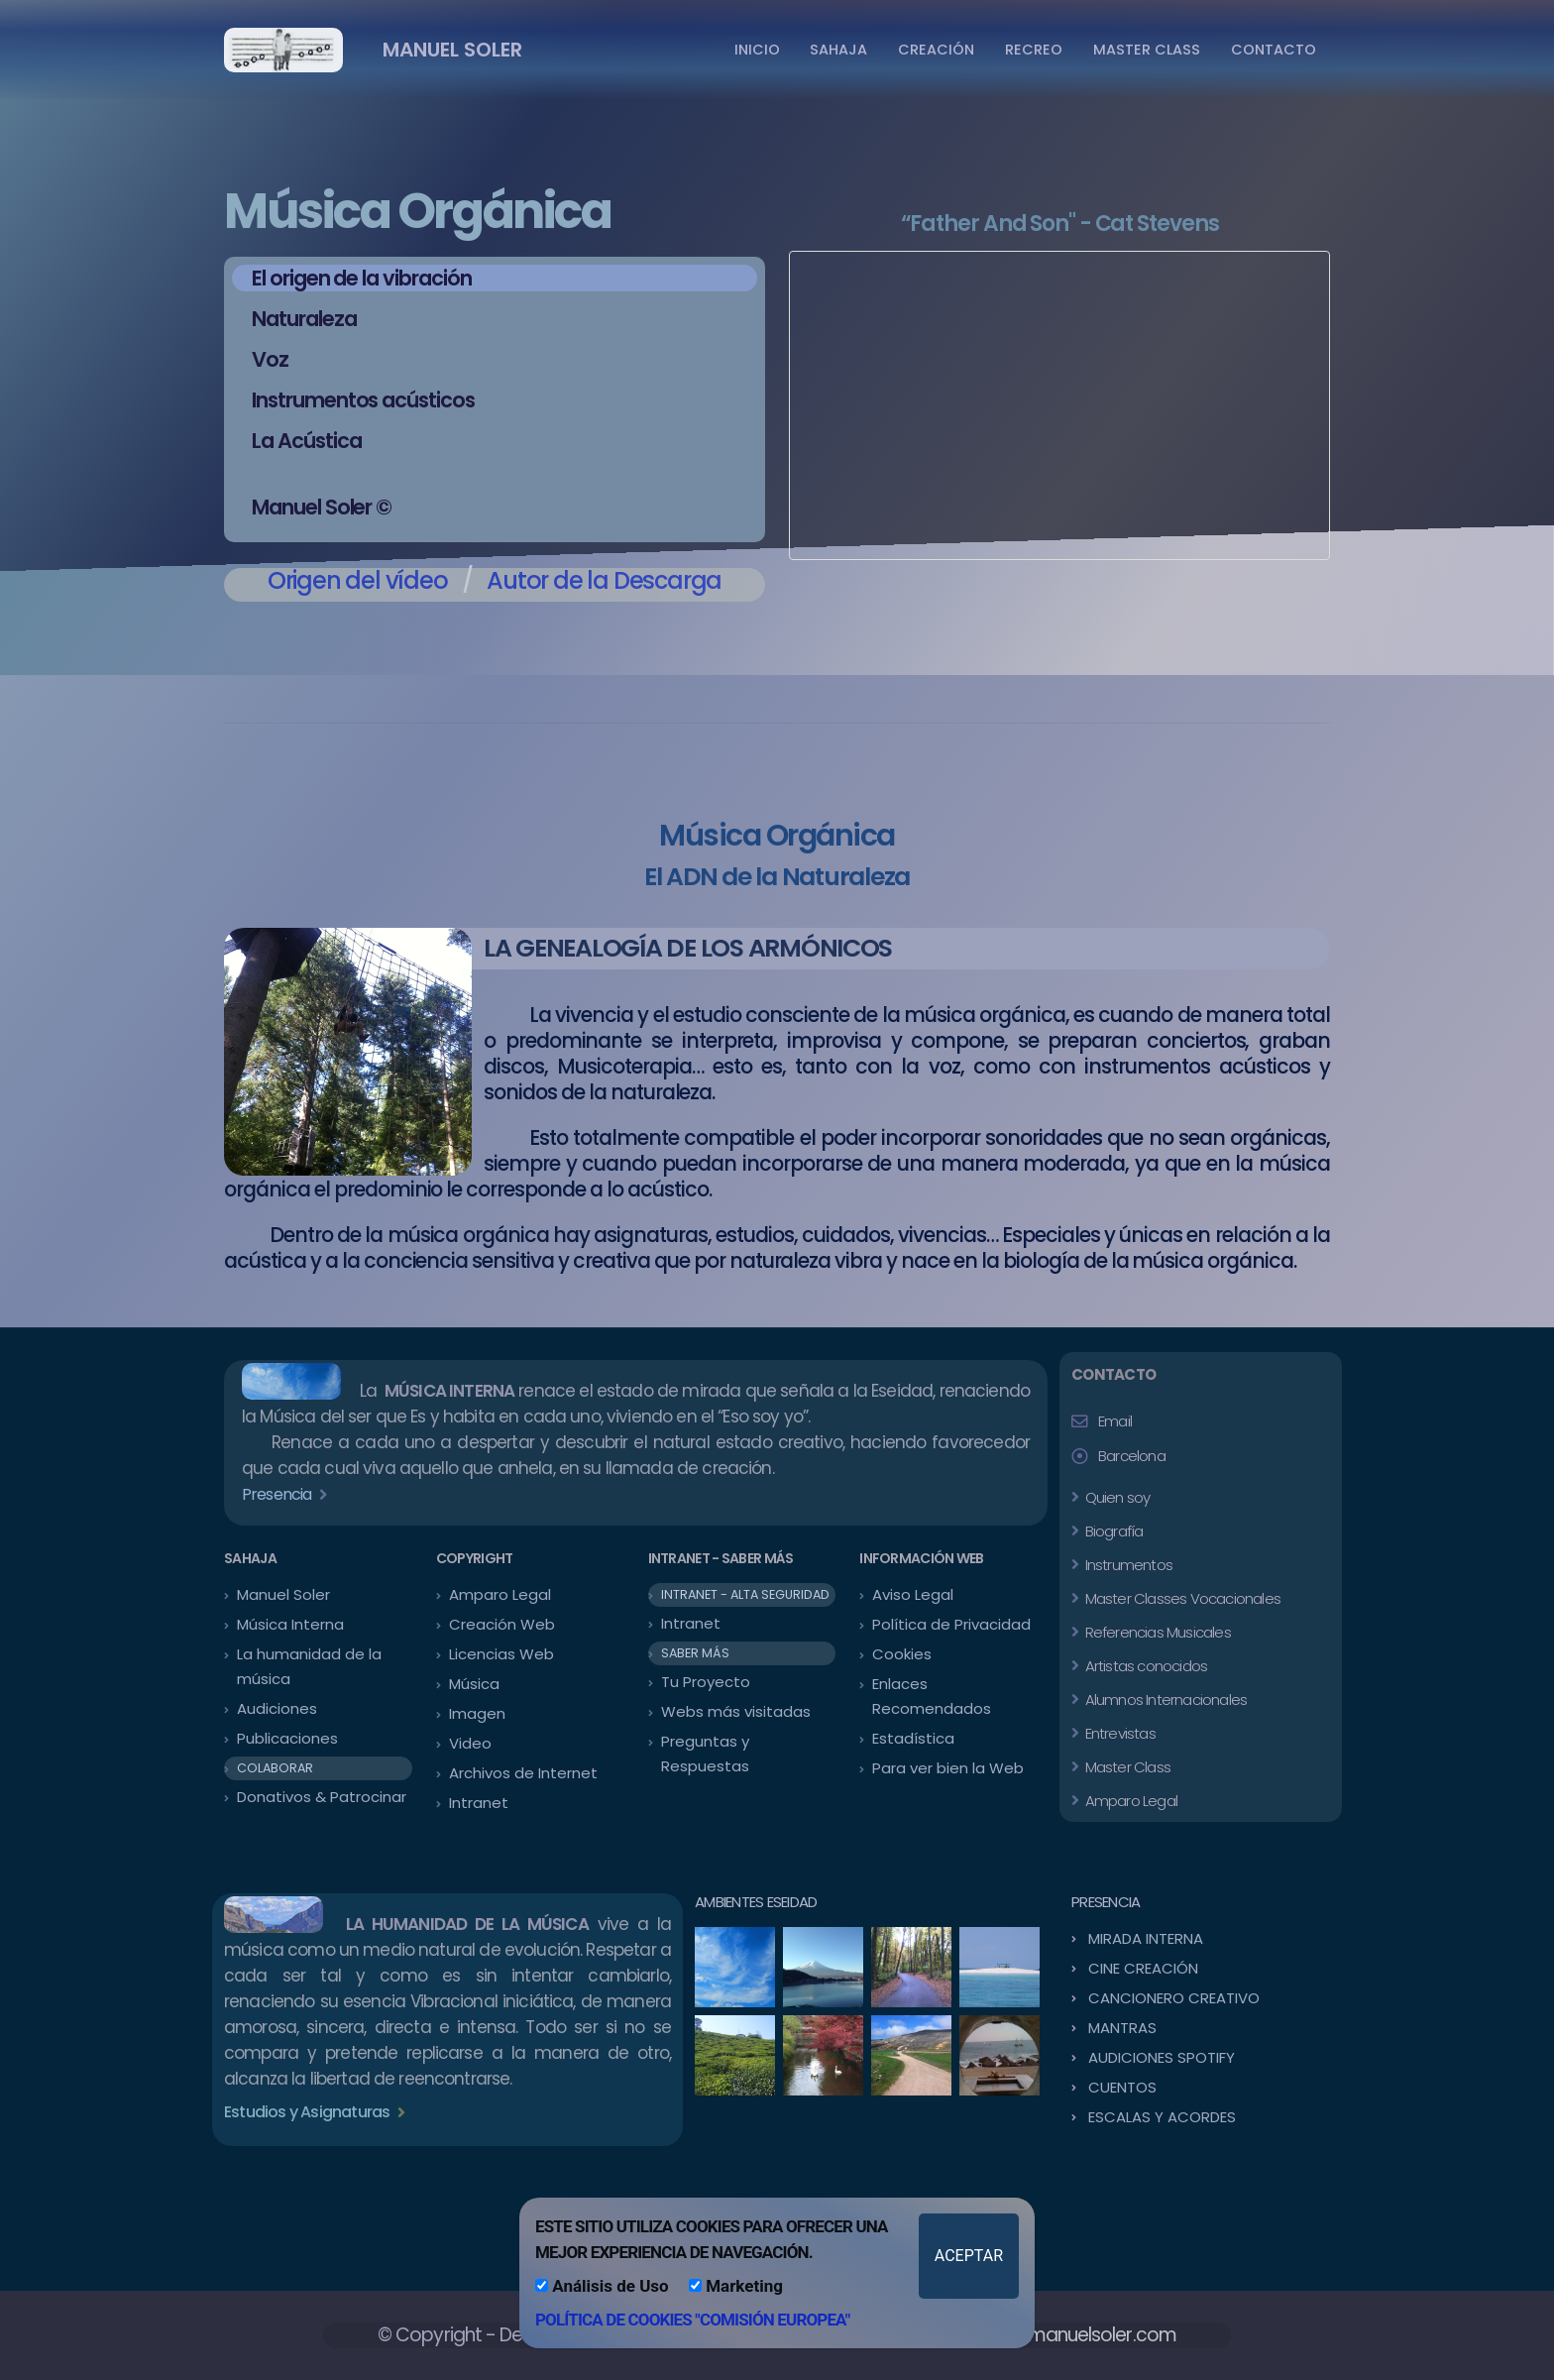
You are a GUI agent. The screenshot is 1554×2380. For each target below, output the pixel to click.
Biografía (1112, 1531)
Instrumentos (1126, 1564)
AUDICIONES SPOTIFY (1161, 2057)
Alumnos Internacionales (1164, 1699)
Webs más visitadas (736, 1711)
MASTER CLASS (1146, 49)
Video (470, 1743)
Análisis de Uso (602, 2286)
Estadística (913, 1738)
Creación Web (502, 1624)
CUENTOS (1122, 2087)
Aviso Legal (912, 1594)
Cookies (902, 1653)
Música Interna (290, 1624)
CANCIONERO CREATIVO (1174, 1997)
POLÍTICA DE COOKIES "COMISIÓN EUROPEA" (692, 2319)
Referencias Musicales (1155, 1632)
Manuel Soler (283, 1594)
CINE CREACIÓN (1143, 1968)
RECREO (1033, 49)
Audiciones (277, 1708)
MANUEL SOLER (452, 49)
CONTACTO (1273, 49)
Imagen (477, 1713)
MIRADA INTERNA (1145, 1938)
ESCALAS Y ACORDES (1162, 2116)
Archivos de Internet (523, 1772)
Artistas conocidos (1144, 1665)
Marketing (736, 2286)
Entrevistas (1118, 1733)
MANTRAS (1122, 2027)
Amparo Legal (500, 1594)
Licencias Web (501, 1653)
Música (474, 1683)
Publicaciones (287, 1738)
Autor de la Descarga (604, 580)
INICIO (757, 49)
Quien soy (1115, 1497)
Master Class (1125, 1767)
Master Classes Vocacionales (1180, 1598)
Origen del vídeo (358, 580)
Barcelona (1132, 1455)
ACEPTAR (969, 2255)
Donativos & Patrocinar (321, 1796)
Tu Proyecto (705, 1681)
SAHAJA (838, 49)
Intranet (478, 1802)
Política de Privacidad (951, 1624)
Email (1115, 1421)
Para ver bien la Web (948, 1767)
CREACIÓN (936, 49)
